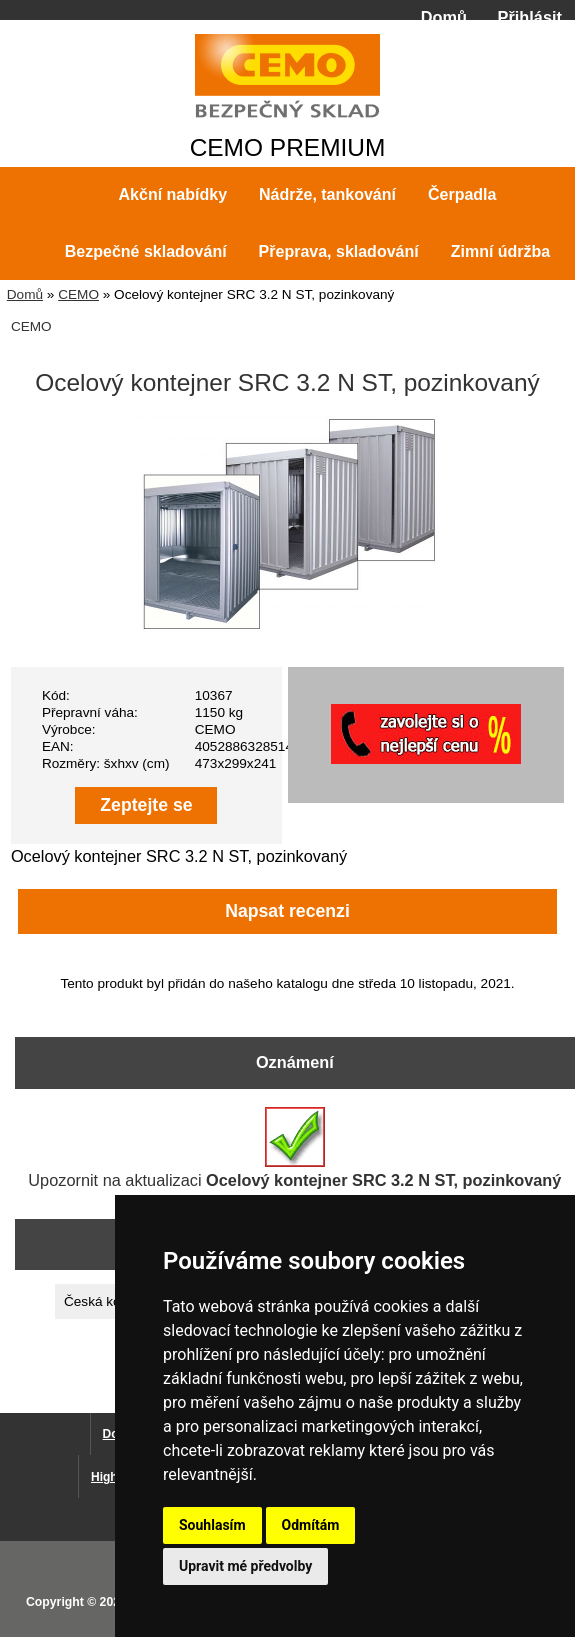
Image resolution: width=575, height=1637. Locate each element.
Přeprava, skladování (339, 251)
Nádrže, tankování (327, 194)
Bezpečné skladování (146, 251)
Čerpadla (462, 194)
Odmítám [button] (311, 1525)
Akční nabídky (173, 194)
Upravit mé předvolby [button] (245, 1566)
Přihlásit (530, 17)
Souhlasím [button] (212, 1525)
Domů (444, 17)
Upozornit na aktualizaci (294, 1148)
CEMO (78, 294)
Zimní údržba (501, 251)
